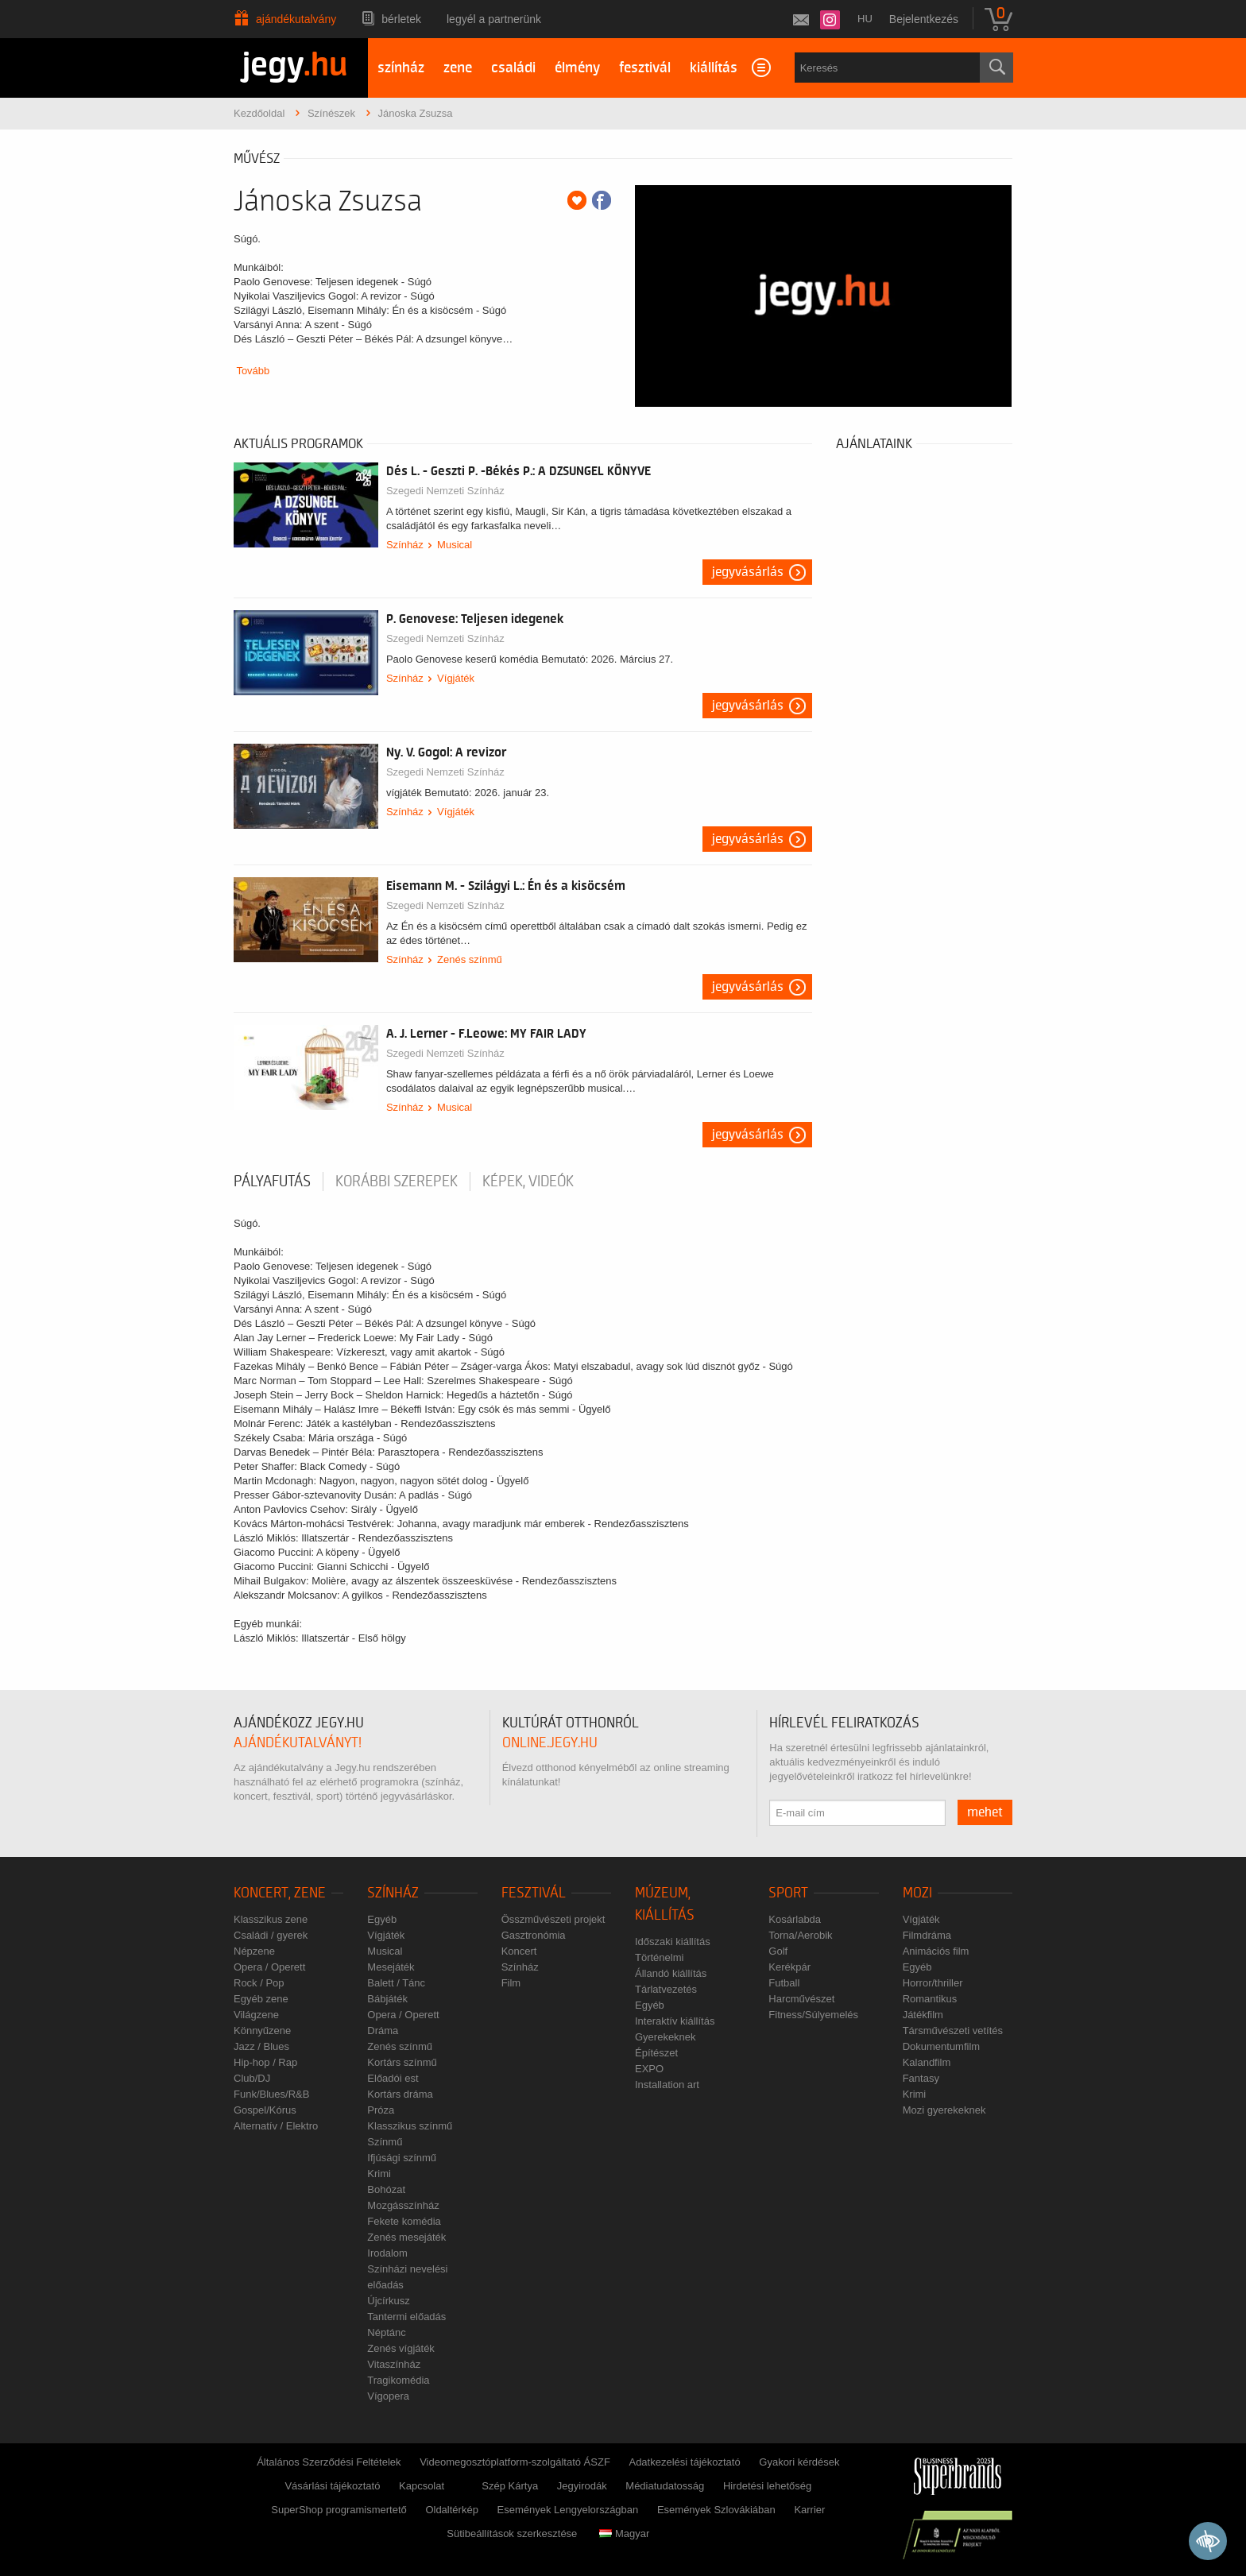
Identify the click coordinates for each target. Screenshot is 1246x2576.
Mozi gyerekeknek (944, 2110)
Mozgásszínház (403, 2205)
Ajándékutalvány (296, 19)
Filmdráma (927, 1935)
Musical (454, 545)
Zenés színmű (469, 959)
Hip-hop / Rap (265, 2062)
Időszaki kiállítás (672, 1941)
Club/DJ (252, 2078)
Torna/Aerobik (800, 1935)
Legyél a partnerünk (494, 19)
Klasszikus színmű (409, 2126)
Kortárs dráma (399, 2094)
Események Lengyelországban (568, 2510)
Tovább (252, 371)
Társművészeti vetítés (953, 2030)
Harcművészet (801, 1999)
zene (457, 68)
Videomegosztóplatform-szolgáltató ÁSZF (515, 2462)
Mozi (917, 1893)
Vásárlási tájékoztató (332, 2486)
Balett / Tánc (396, 1983)
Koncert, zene (280, 1893)
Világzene (256, 2015)
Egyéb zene (261, 1999)
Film (511, 1983)
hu (865, 19)
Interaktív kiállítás (674, 2021)
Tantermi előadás (406, 2317)
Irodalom (387, 2253)
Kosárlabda (794, 1919)
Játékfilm (923, 2015)
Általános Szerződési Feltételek (328, 2462)
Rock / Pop (259, 1983)
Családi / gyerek (271, 1935)
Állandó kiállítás (670, 1973)
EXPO (649, 2069)
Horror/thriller (933, 1983)
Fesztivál (533, 1893)
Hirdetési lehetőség (767, 2486)
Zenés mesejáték (406, 2237)
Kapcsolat (421, 2486)
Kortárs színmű (401, 2062)
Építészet (656, 2053)
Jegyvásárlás (748, 572)
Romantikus (930, 1999)
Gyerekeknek (665, 2037)
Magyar (624, 2533)
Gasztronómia (533, 1935)
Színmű (384, 2142)
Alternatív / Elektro (276, 2126)
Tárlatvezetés (666, 1989)
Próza (380, 2110)
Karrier (809, 2510)
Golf (777, 1951)
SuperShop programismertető (339, 2510)
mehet (985, 1812)
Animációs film (936, 1951)
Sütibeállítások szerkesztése (512, 2533)
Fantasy (921, 2078)
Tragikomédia (398, 2380)
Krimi (379, 2174)
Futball (783, 1983)
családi (513, 68)
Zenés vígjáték (401, 2348)
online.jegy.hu (550, 1743)
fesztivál (645, 68)
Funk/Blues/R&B (271, 2094)
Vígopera (388, 2396)
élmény (577, 68)
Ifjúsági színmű (401, 2158)
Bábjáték (387, 1999)
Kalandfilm (927, 2062)
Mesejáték (390, 1967)
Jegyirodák (582, 2486)
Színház (405, 545)
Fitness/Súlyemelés (813, 2015)
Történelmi (659, 1957)
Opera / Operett (269, 1967)
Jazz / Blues (261, 2046)
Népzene (254, 1951)
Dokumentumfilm (942, 2046)
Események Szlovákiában (716, 2510)
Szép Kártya (510, 2486)
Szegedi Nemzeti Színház (445, 491)
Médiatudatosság (664, 2486)
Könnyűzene (262, 2030)
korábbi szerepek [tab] (396, 1181)
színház (400, 68)
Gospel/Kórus (265, 2110)
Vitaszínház (393, 2364)
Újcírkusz (388, 2301)
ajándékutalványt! (298, 1743)
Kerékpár (789, 1967)
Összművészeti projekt (553, 1919)
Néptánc (386, 2332)
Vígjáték (455, 678)
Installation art (667, 2085)
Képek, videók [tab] (528, 1181)
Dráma (382, 2030)
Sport (788, 1893)
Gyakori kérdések (799, 2462)
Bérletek (401, 19)
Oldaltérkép (451, 2510)
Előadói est (392, 2078)
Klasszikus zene (271, 1919)
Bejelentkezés (923, 19)
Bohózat (386, 2189)
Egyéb (382, 1919)
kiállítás (713, 68)
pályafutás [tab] (272, 1181)
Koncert (519, 1951)
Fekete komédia (404, 2221)
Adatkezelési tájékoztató (684, 2462)
